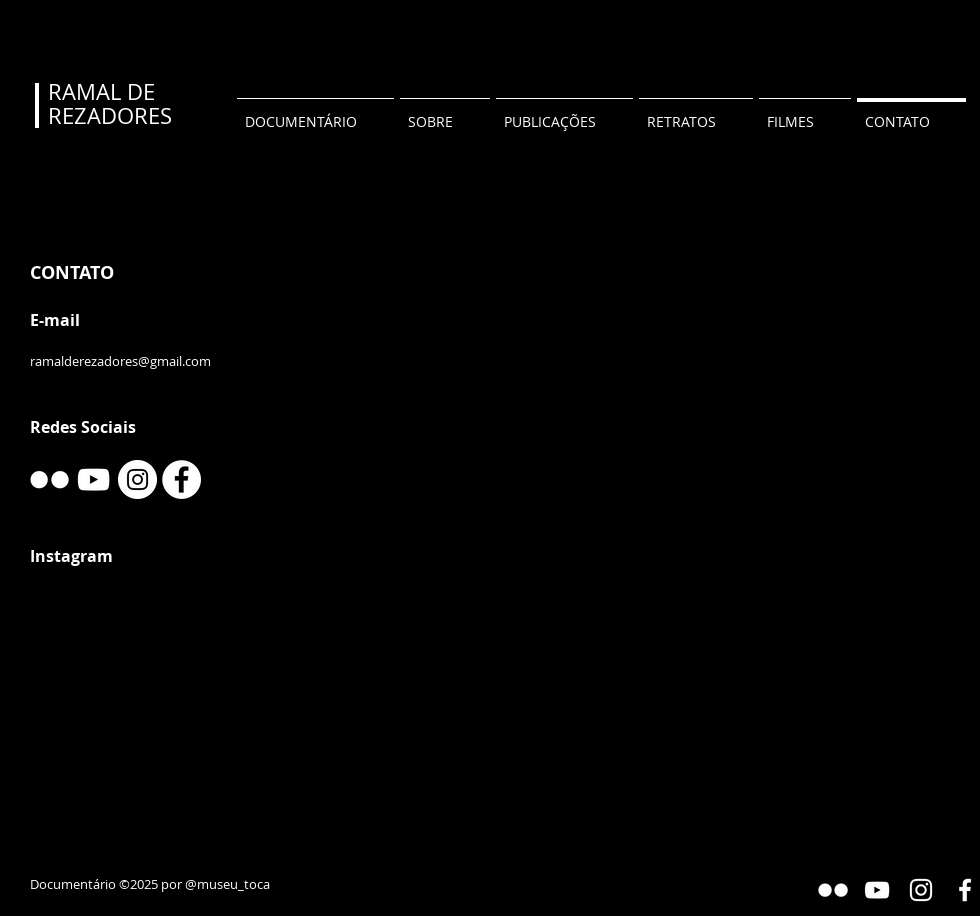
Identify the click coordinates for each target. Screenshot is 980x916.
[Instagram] (137, 479)
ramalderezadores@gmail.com (120, 361)
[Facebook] (181, 479)
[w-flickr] (49, 479)
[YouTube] (93, 479)
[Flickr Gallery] (833, 890)
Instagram (71, 556)
